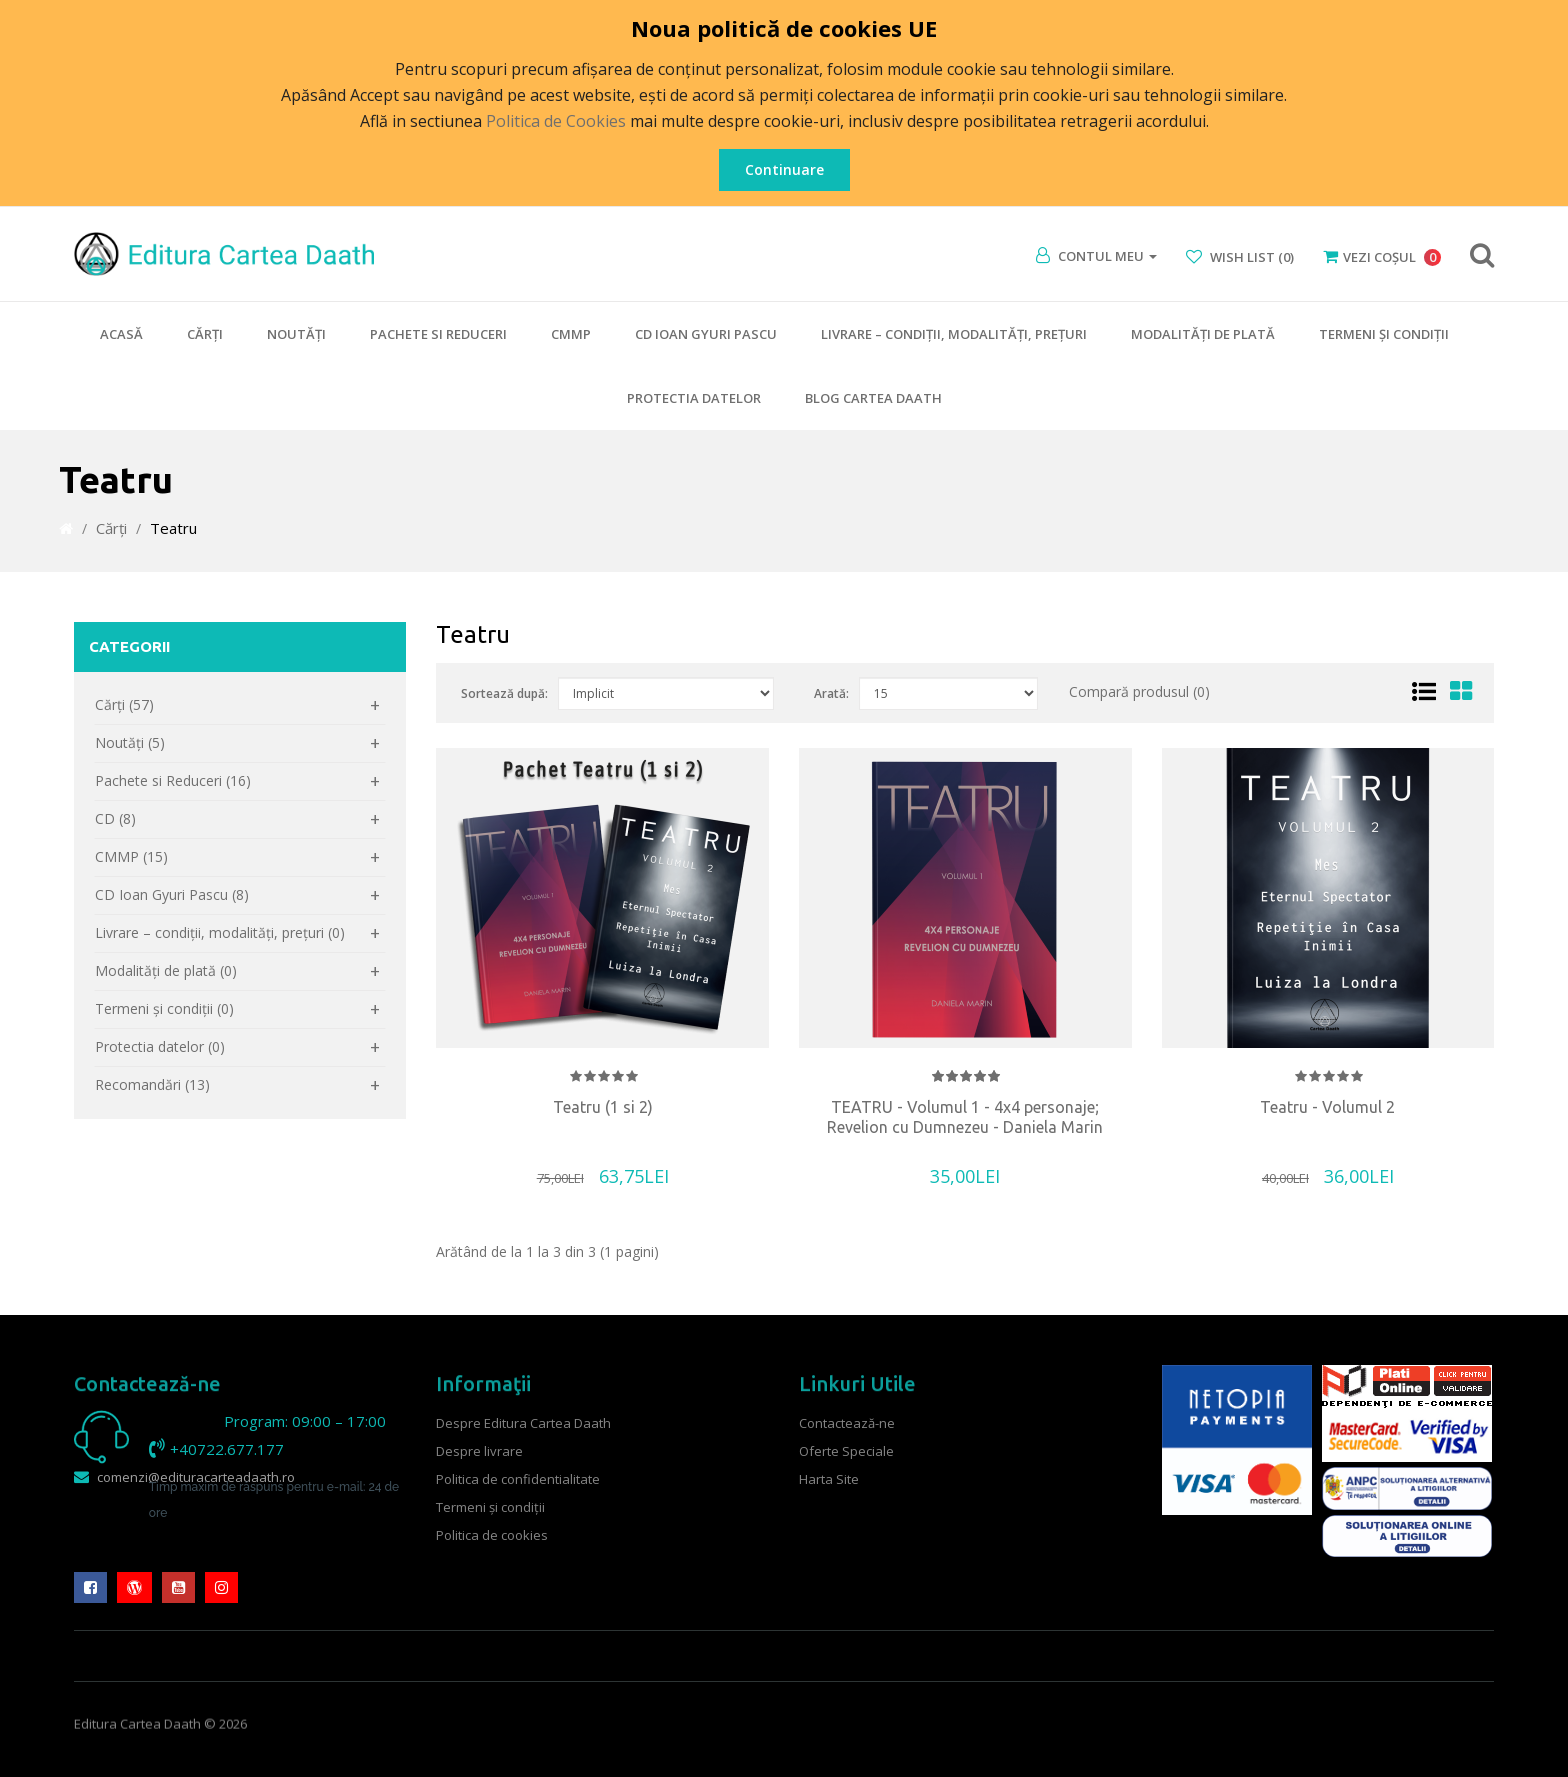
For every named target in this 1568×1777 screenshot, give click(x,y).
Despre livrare (479, 1451)
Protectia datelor (694, 398)
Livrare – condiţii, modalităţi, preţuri (954, 334)
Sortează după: (504, 693)
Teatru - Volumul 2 (1327, 1107)
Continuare (784, 169)
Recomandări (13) (152, 1084)
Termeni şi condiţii (1384, 334)
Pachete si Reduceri (438, 334)
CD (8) (115, 818)
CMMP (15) (131, 856)
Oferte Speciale (846, 1451)
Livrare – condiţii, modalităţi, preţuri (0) (220, 932)
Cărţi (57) (124, 704)
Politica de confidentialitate (518, 1479)
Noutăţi (296, 334)
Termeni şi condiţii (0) (164, 1008)
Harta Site (829, 1479)
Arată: (831, 693)
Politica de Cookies (556, 121)
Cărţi (205, 334)
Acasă (121, 334)
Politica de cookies (492, 1535)
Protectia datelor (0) (160, 1046)
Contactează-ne (847, 1423)
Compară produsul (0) (1139, 691)
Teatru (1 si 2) (603, 1107)
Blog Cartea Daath (873, 398)
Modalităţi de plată (1203, 334)
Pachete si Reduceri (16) (173, 780)
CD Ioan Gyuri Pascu (706, 334)
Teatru (173, 528)
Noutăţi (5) (130, 742)
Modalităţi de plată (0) (166, 970)
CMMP (571, 334)
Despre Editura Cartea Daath (523, 1423)
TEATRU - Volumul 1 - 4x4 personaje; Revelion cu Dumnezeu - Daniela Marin (965, 1117)
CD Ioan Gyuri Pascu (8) (172, 894)
